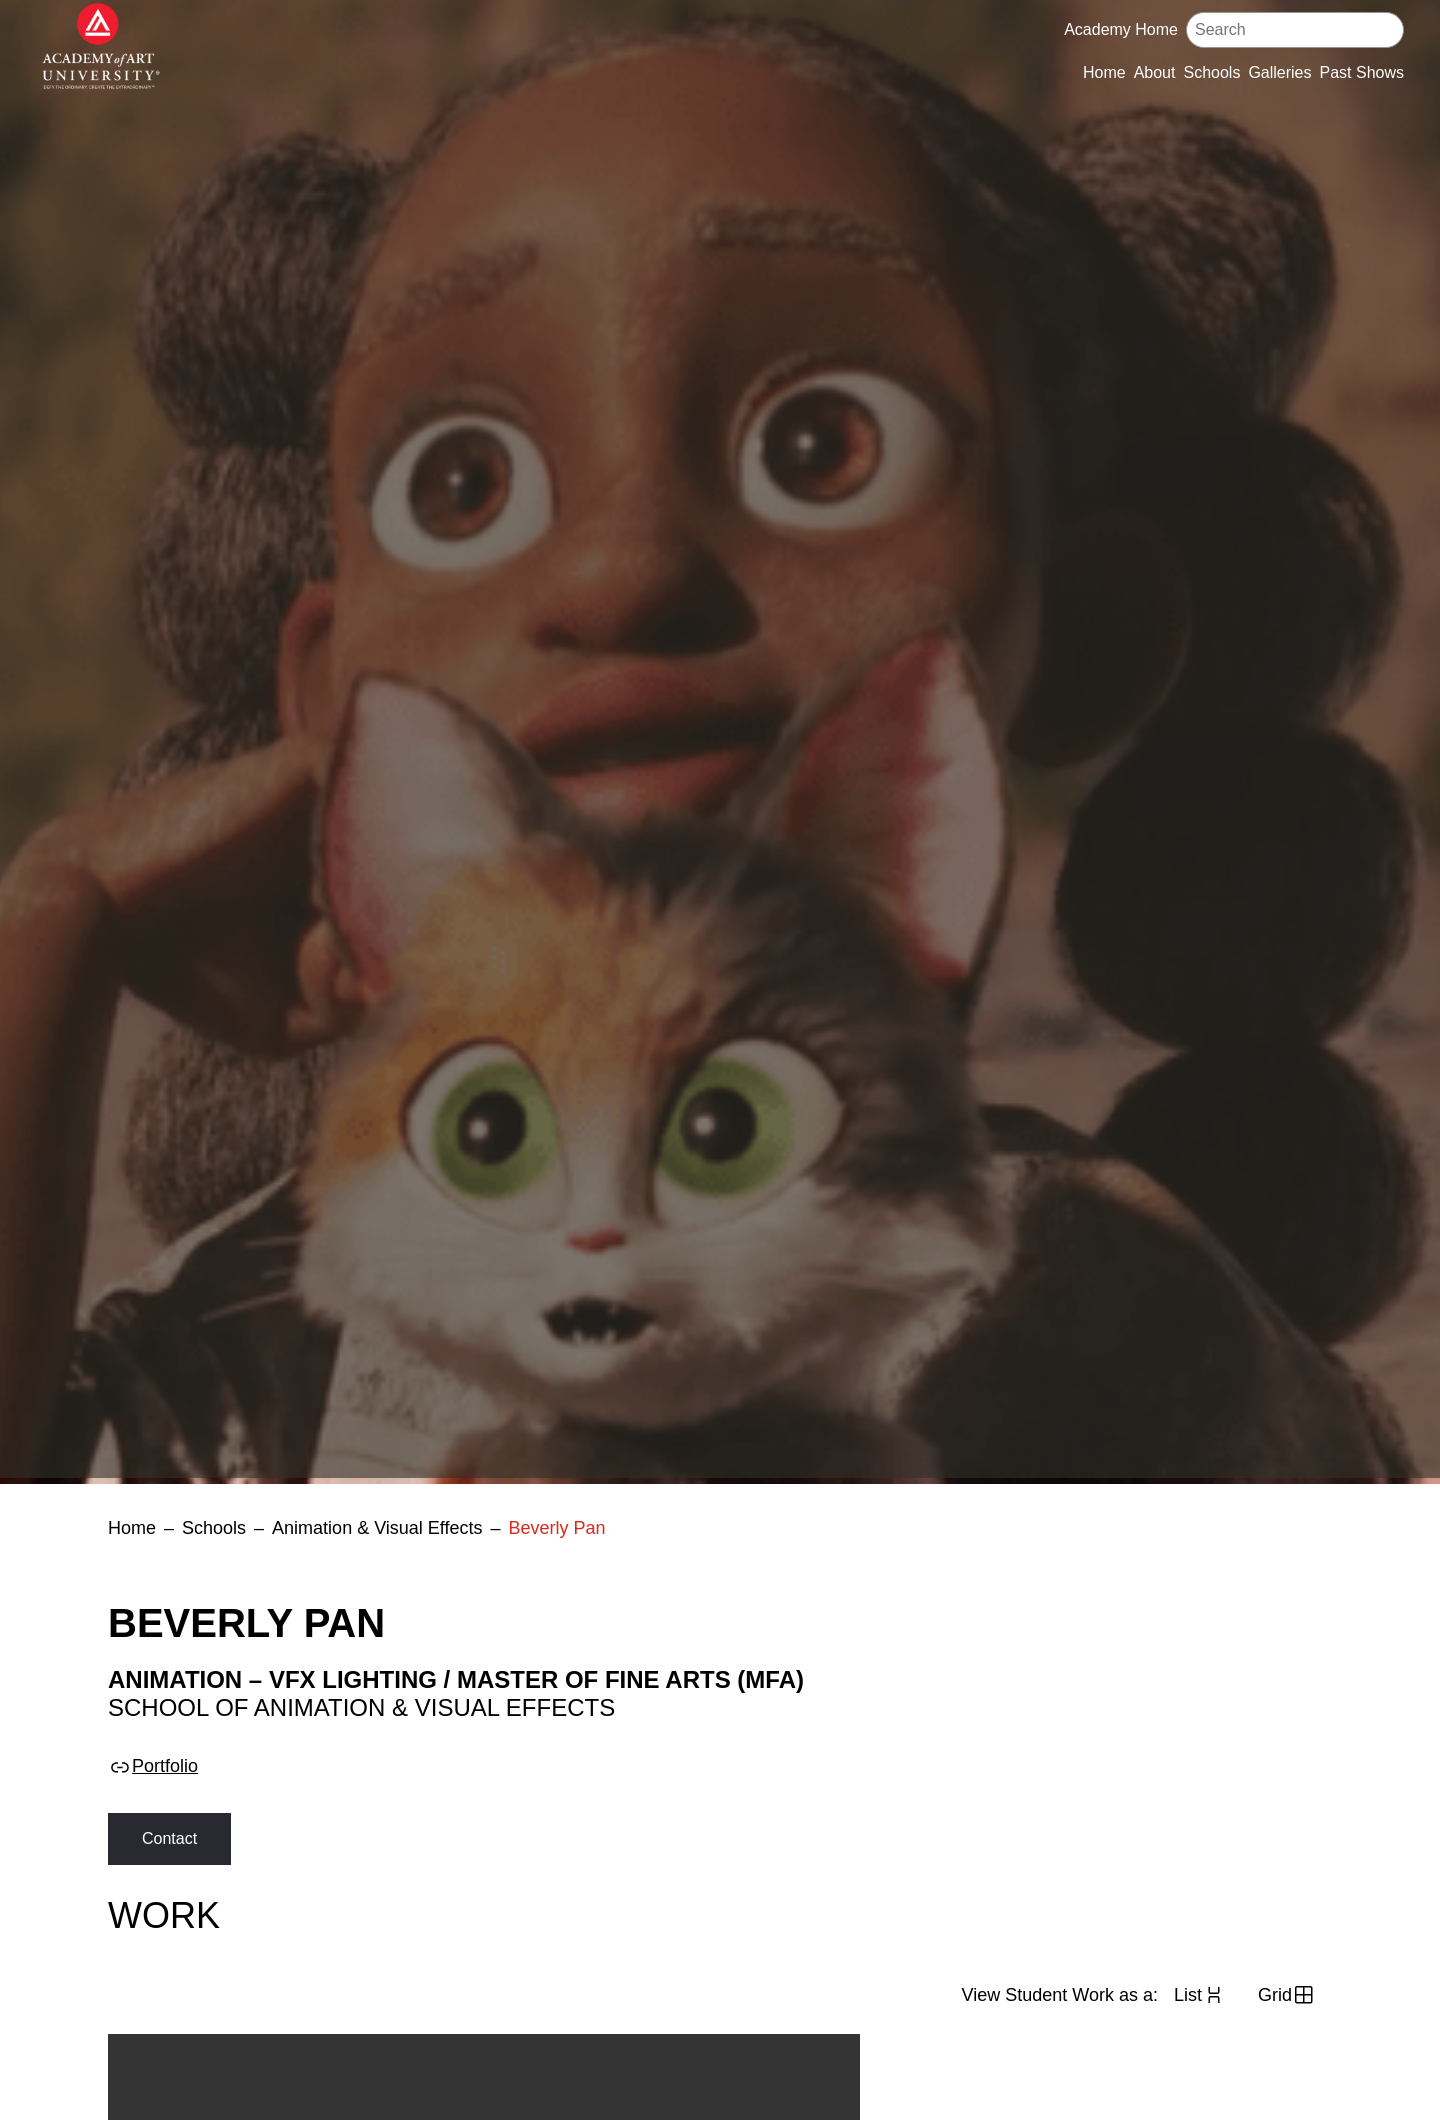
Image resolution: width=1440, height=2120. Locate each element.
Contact (169, 1838)
